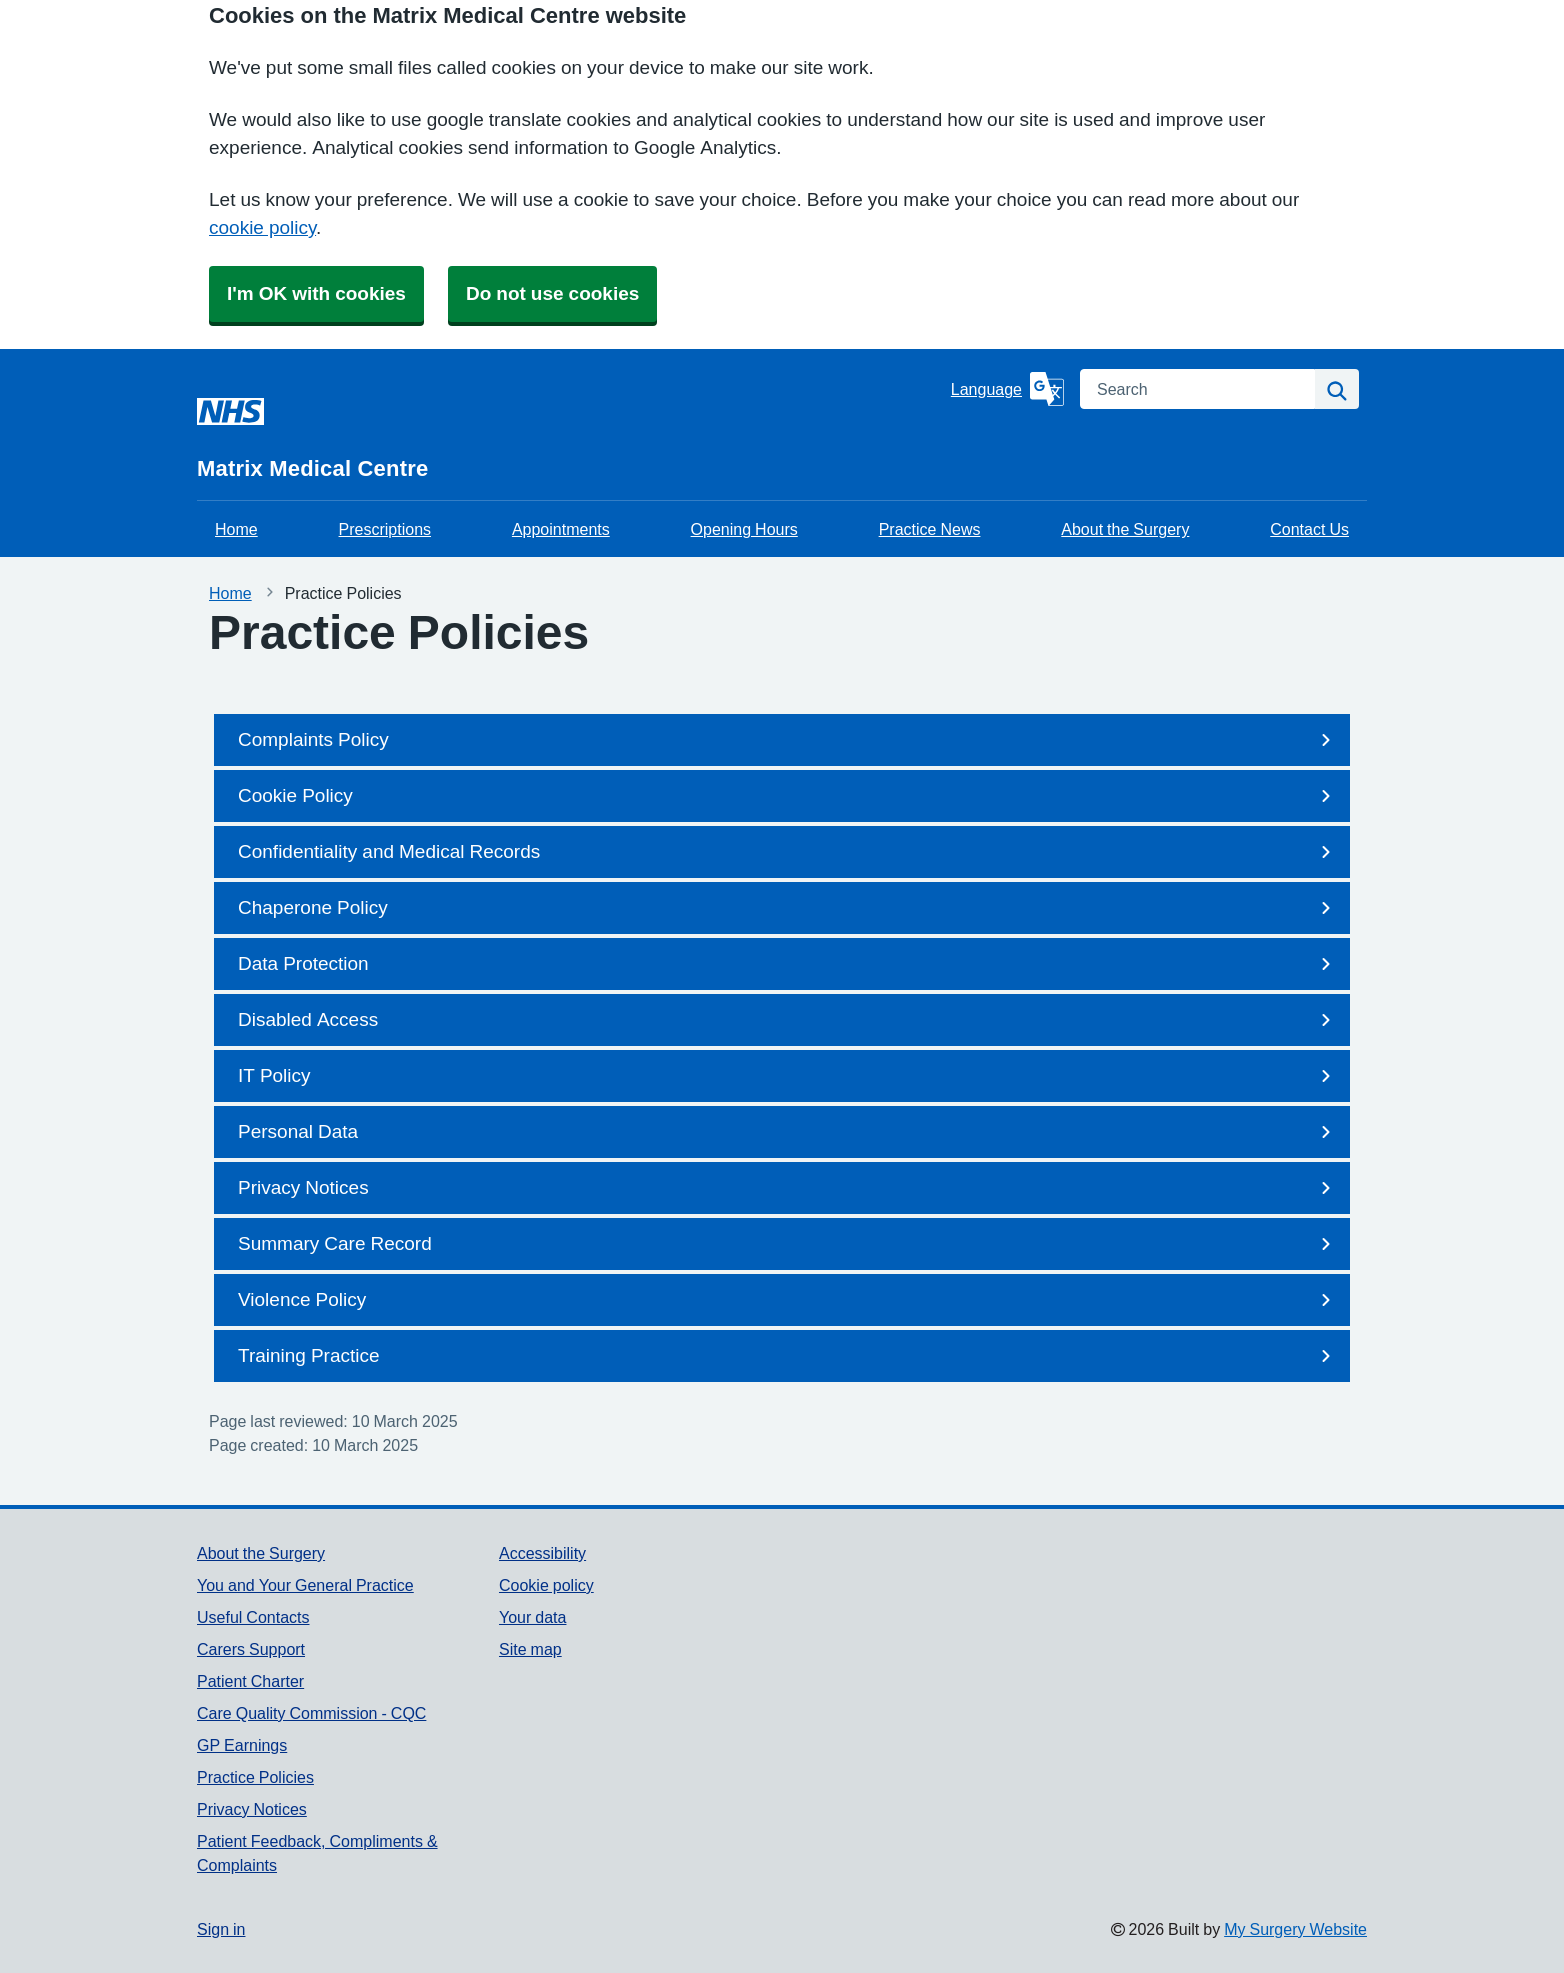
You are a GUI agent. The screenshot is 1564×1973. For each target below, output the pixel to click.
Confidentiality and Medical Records (788, 852)
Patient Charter (250, 1681)
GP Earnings (242, 1745)
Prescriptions (385, 529)
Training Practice (788, 1356)
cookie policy (262, 227)
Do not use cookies (552, 293)
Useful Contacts (253, 1617)
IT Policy (788, 1076)
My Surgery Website (1295, 1929)
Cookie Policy (788, 796)
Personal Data (788, 1132)
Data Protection (788, 964)
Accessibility (542, 1553)
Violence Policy (788, 1300)
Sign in (221, 1929)
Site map (530, 1649)
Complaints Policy (788, 740)
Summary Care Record (788, 1244)
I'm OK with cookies (316, 293)
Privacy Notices (788, 1188)
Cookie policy (546, 1585)
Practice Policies (255, 1777)
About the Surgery (1125, 529)
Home (236, 529)
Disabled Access (788, 1020)
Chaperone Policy (788, 908)
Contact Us (1309, 529)
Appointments (561, 529)
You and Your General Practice (305, 1585)
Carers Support (251, 1649)
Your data (532, 1617)
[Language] (1007, 389)
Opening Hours (744, 529)
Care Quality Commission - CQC (311, 1713)
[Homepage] (570, 424)
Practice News (930, 529)
